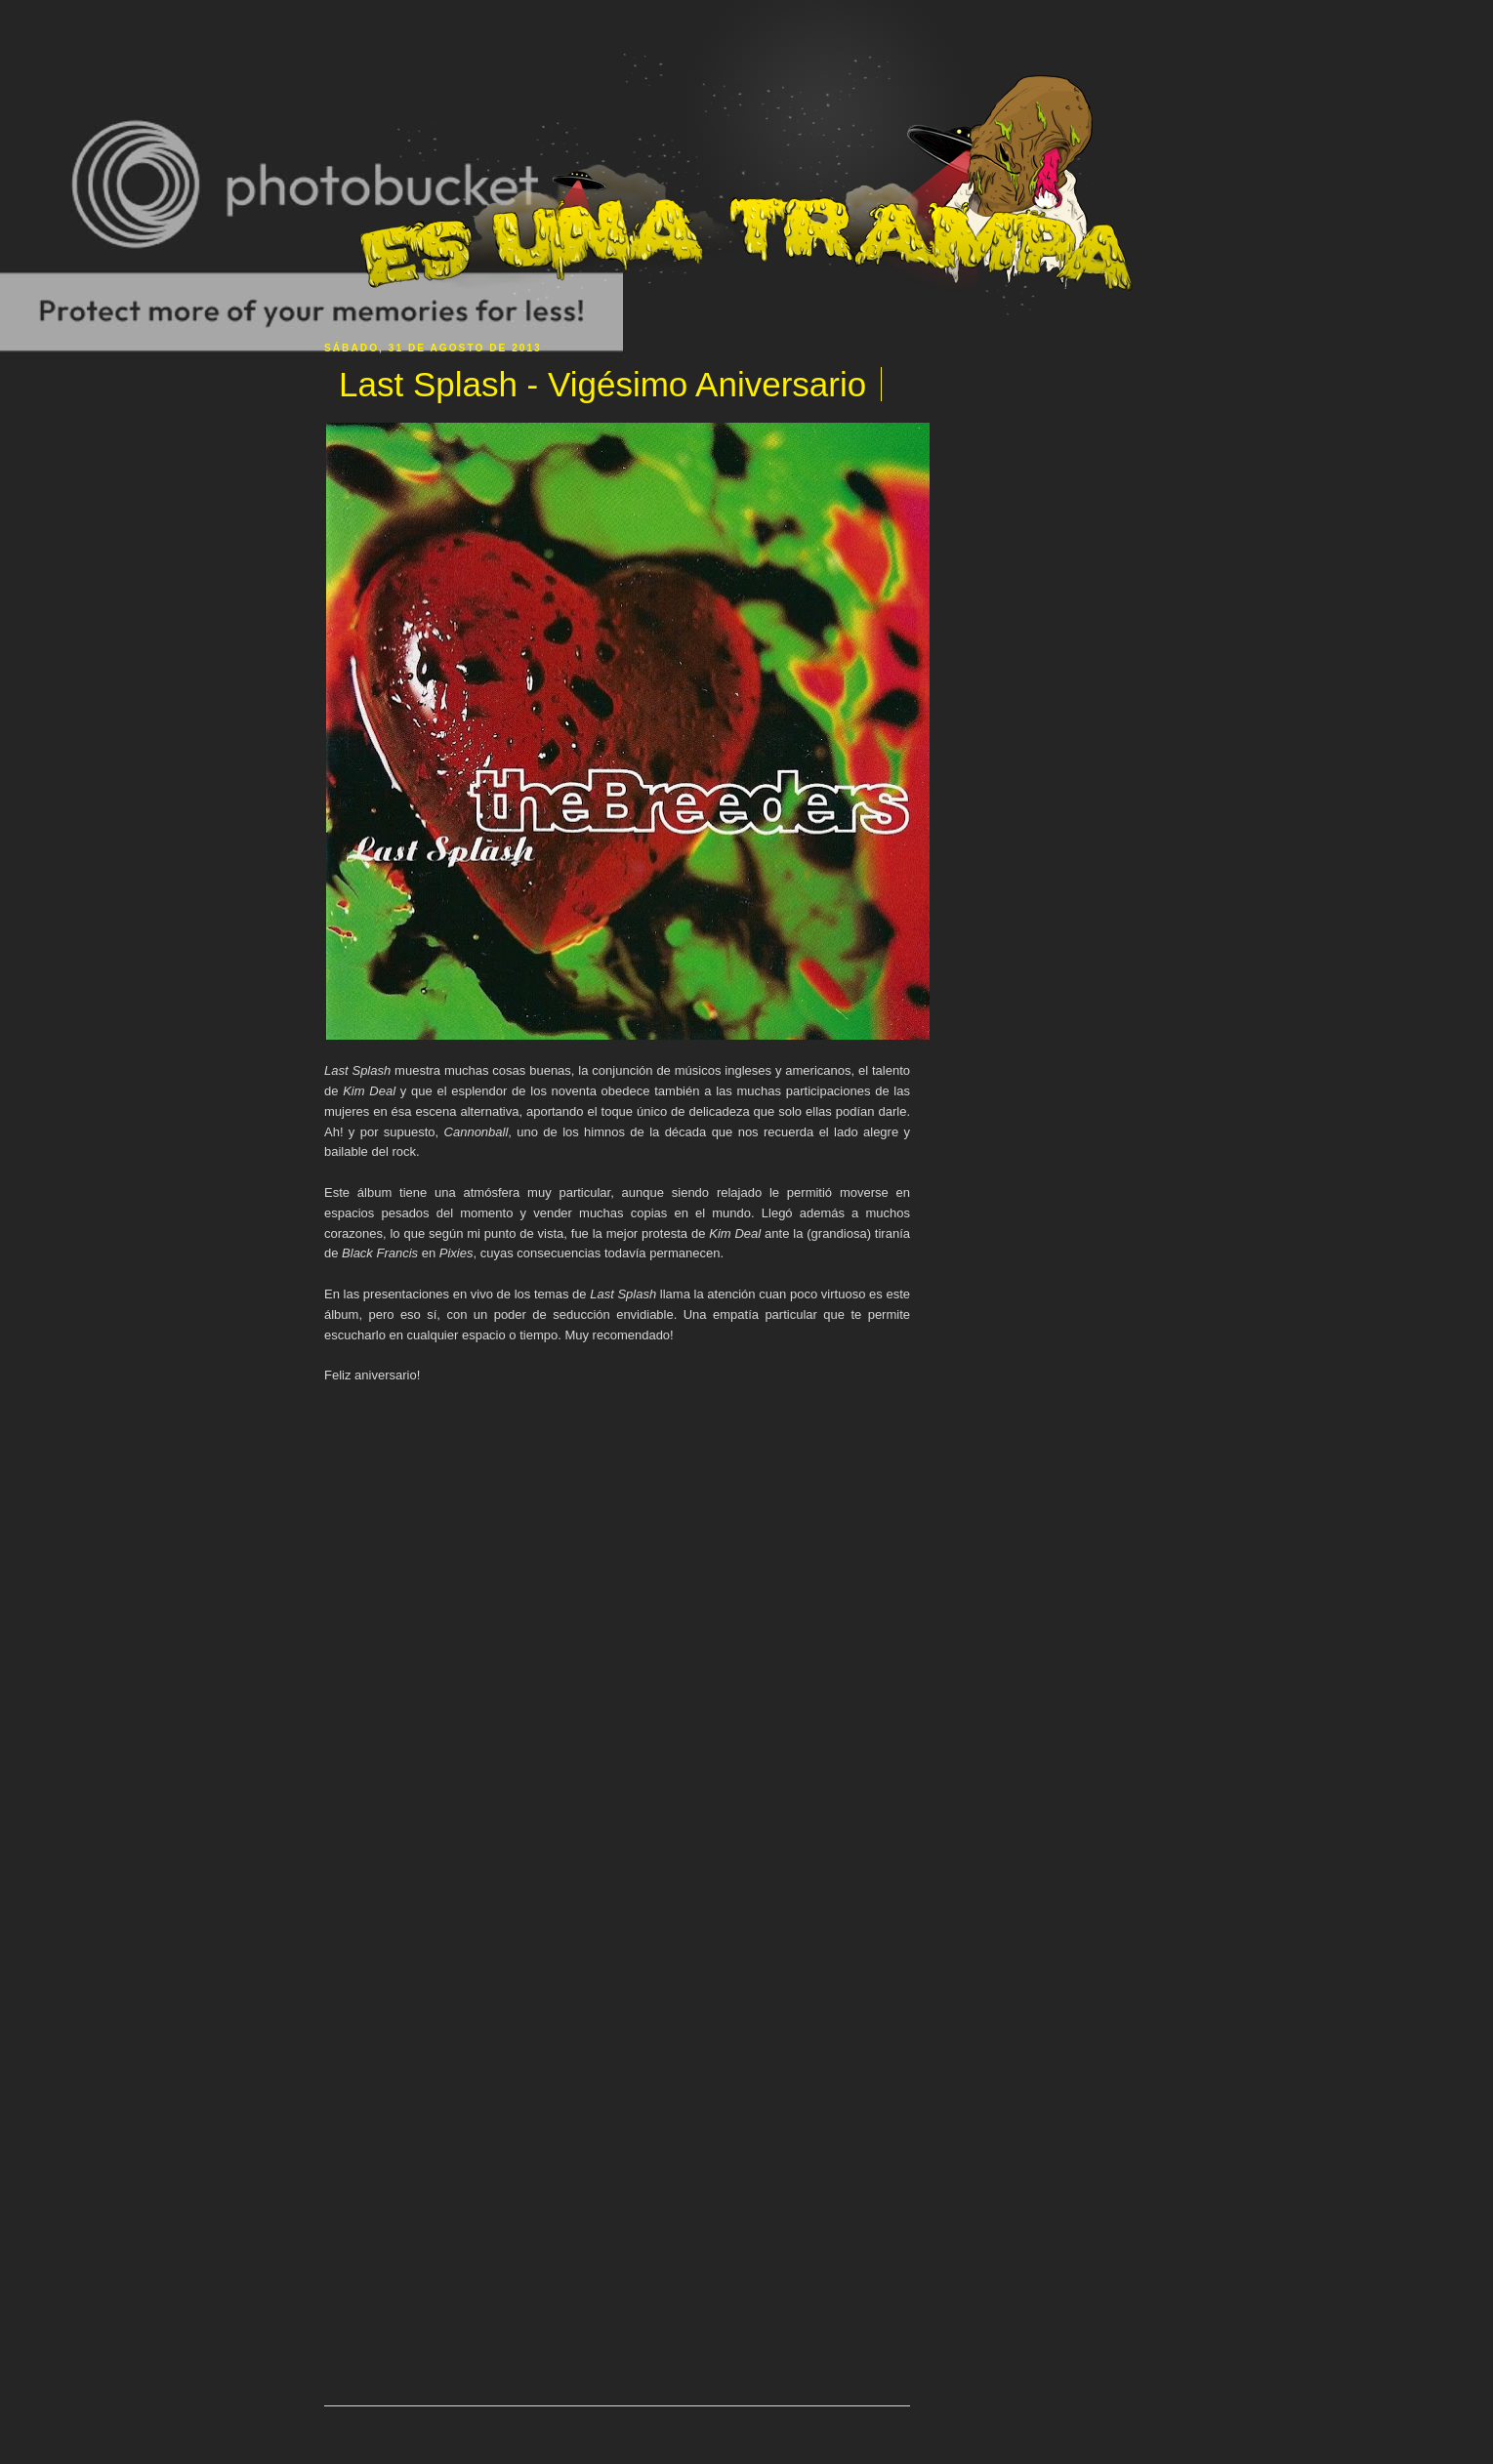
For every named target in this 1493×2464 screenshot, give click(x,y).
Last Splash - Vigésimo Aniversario (602, 384)
